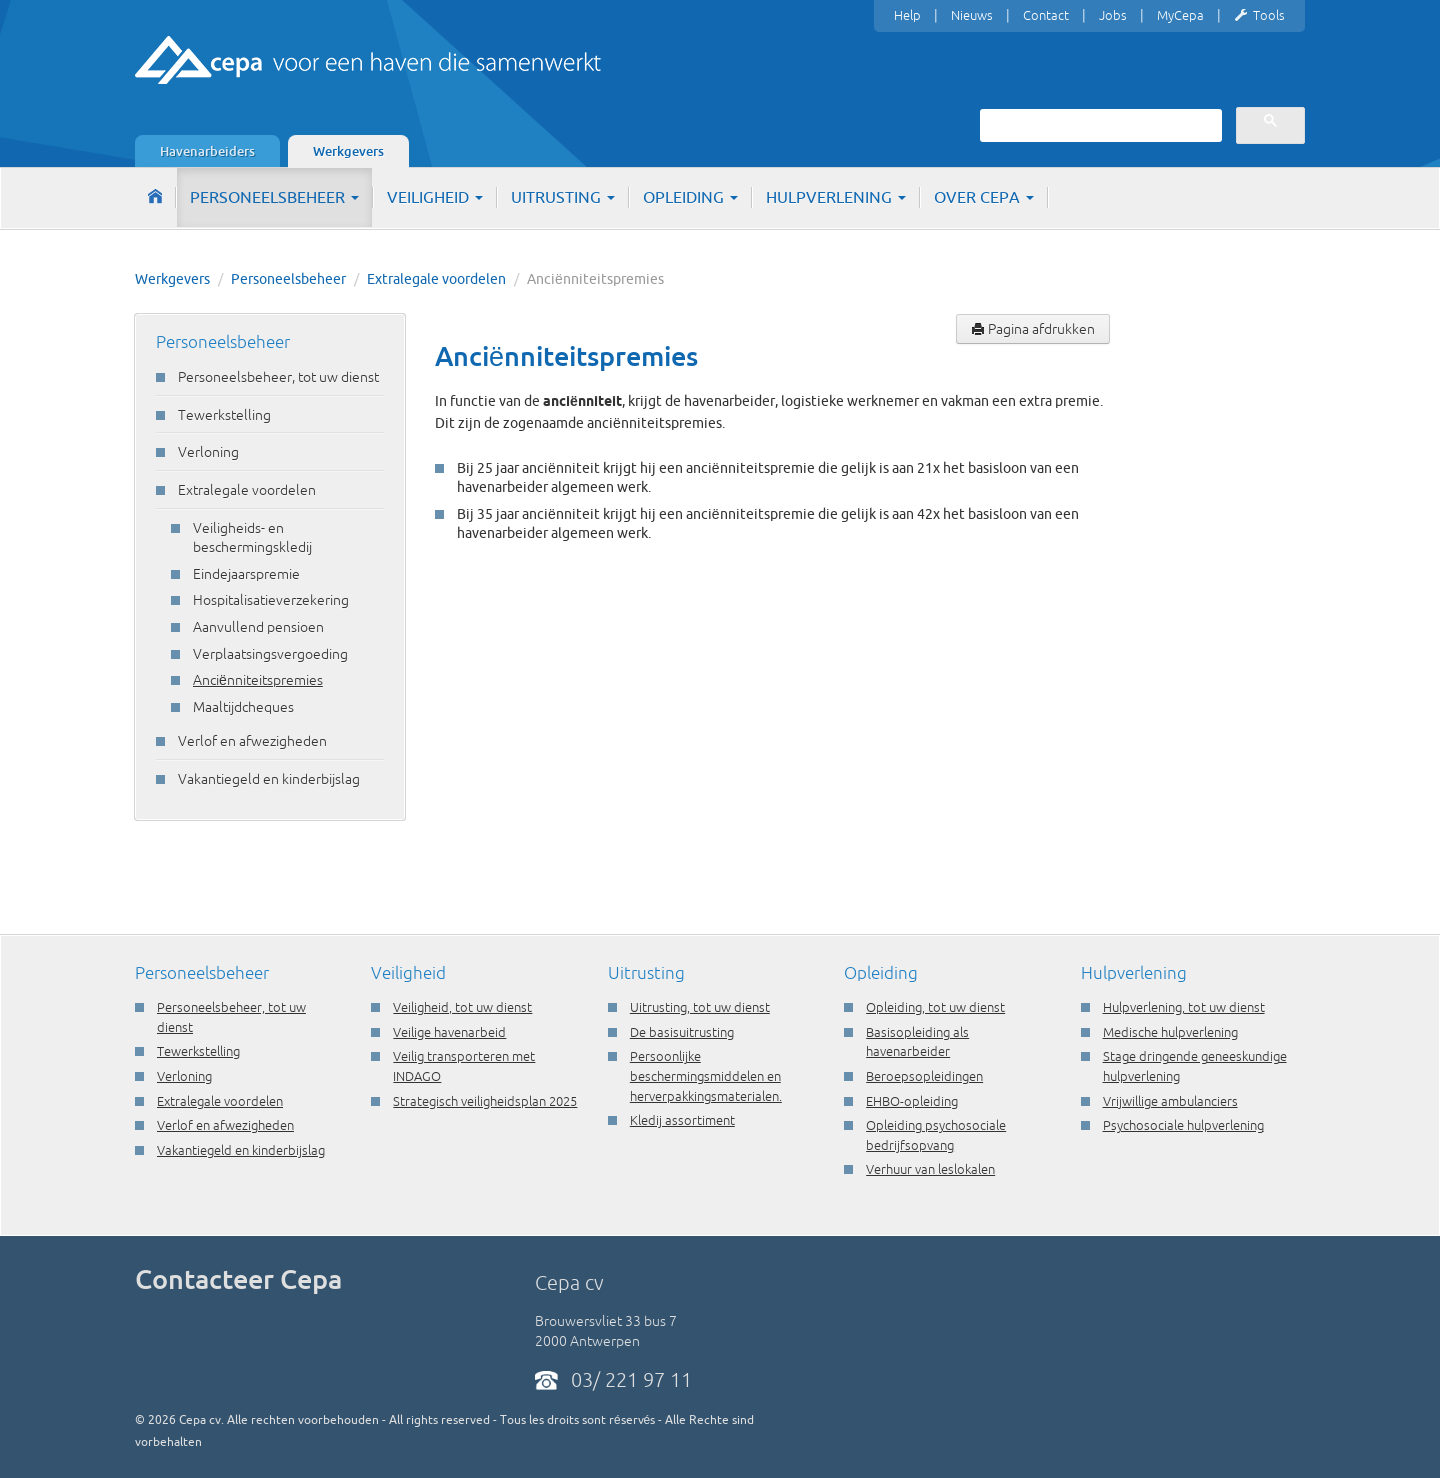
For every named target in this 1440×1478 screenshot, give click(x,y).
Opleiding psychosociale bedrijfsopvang (936, 1135)
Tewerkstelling (224, 415)
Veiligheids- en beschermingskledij (252, 538)
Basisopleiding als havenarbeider (917, 1042)
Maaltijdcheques (243, 707)
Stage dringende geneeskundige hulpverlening (1195, 1066)
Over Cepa (984, 197)
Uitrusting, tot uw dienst (700, 1007)
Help (907, 15)
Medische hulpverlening (1170, 1032)
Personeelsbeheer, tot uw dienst (278, 377)
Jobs (1113, 15)
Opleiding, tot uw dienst (935, 1007)
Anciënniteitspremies (258, 680)
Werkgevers (348, 151)
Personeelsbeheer (274, 197)
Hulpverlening (836, 197)
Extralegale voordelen (436, 279)
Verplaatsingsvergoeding (270, 654)
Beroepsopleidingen (924, 1076)
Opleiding (690, 197)
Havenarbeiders (207, 151)
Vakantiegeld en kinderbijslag (269, 779)
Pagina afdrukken (1033, 329)
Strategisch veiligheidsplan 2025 (485, 1101)
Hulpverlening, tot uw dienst (1184, 1007)
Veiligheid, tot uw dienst (462, 1007)
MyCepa (1180, 15)
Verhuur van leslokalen (930, 1169)
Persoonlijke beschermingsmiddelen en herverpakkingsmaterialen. (706, 1075)
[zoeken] (1099, 125)
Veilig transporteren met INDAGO (464, 1066)
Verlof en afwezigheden (252, 741)
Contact (1046, 15)
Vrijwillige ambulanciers (1170, 1101)
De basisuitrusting (682, 1032)
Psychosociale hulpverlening (1183, 1125)
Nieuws (972, 15)
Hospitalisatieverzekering (271, 600)
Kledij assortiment (682, 1120)
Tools (1259, 16)
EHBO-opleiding (912, 1101)
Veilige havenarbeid (449, 1032)
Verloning (208, 452)
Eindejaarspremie (246, 574)
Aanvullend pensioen (258, 627)
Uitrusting (563, 197)
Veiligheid (435, 197)
